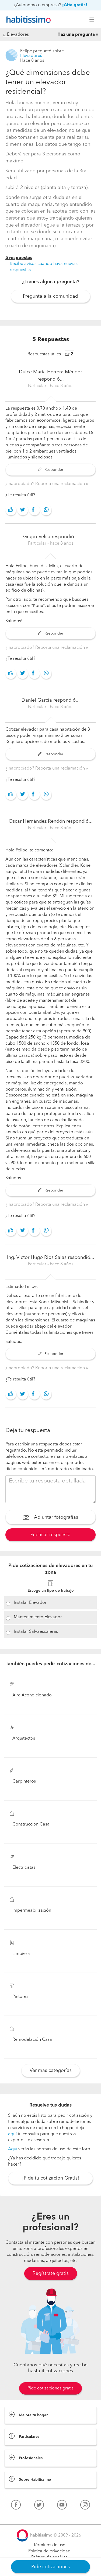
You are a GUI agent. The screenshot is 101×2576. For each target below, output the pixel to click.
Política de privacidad (49, 2551)
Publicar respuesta (50, 1534)
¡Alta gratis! (74, 5)
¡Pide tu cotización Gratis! (50, 2178)
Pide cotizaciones (50, 2566)
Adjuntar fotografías (50, 1518)
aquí (12, 2134)
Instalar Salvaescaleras (36, 1632)
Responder (50, 470)
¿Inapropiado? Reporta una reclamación (45, 484)
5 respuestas (18, 258)
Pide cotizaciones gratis (50, 2388)
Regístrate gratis (51, 2273)
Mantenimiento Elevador (38, 1617)
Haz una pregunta (76, 34)
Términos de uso (49, 2545)
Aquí (12, 2149)
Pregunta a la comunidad (50, 296)
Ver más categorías (51, 2070)
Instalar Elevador (30, 1603)
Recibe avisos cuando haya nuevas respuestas (44, 267)
